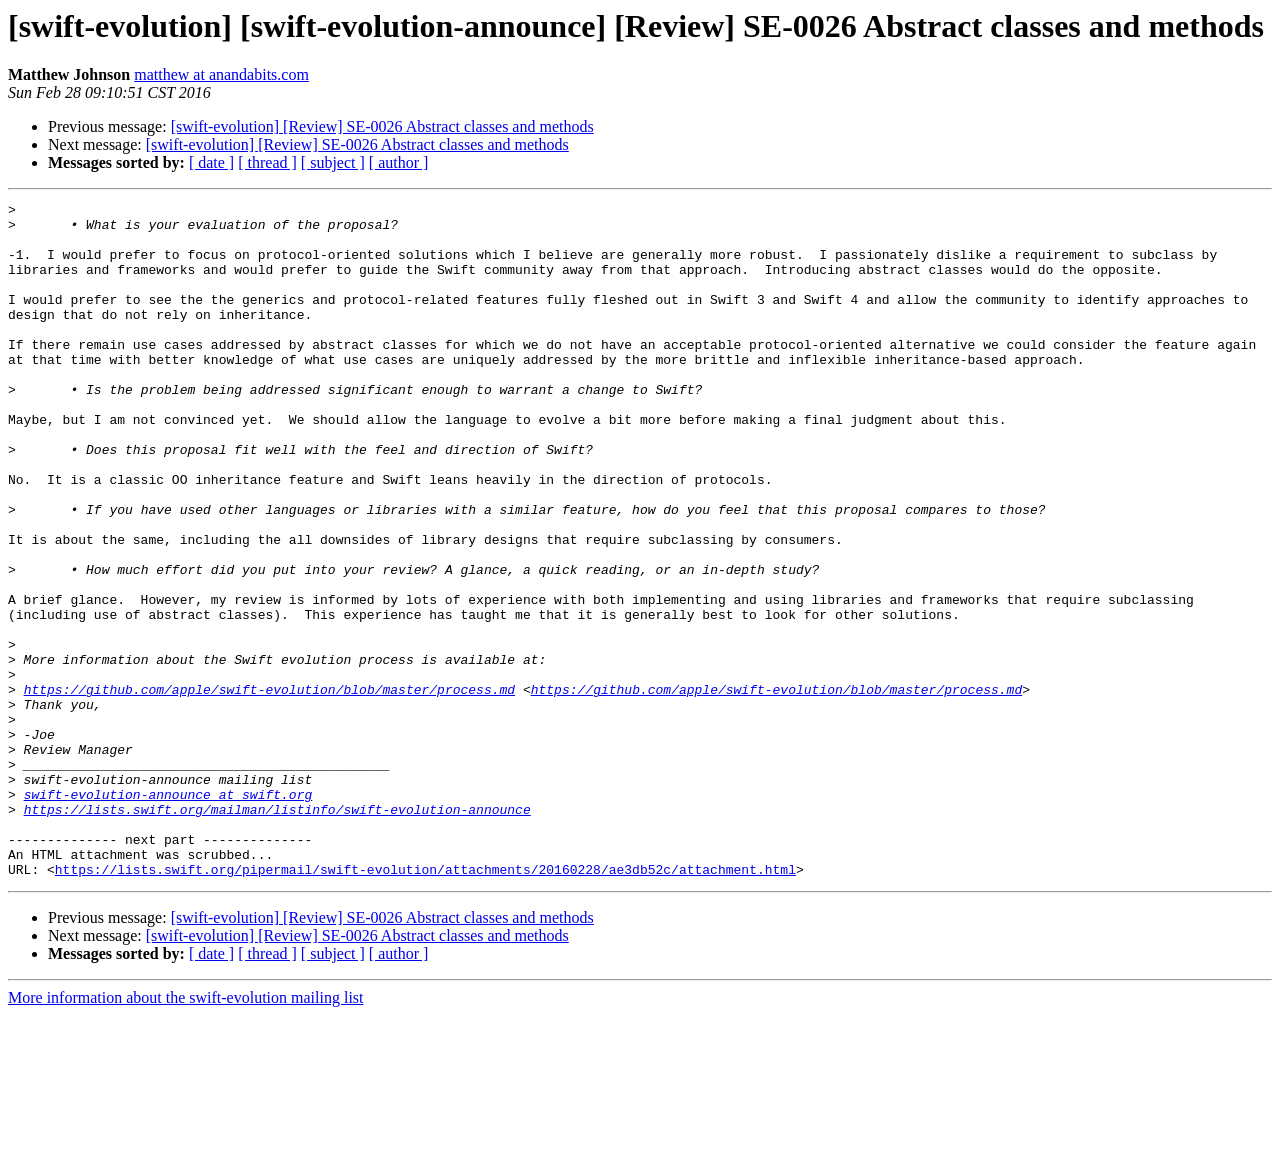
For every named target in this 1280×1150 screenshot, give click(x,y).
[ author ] (399, 162)
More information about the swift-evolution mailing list (186, 1132)
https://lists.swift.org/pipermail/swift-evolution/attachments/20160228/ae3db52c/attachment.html (425, 1004)
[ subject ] (333, 162)
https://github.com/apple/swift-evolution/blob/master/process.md (269, 788)
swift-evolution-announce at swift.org (168, 914)
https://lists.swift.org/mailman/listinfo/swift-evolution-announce (277, 932)
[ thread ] (267, 162)
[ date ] (211, 162)
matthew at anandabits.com (221, 74)
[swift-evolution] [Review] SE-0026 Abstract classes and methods (382, 126)
